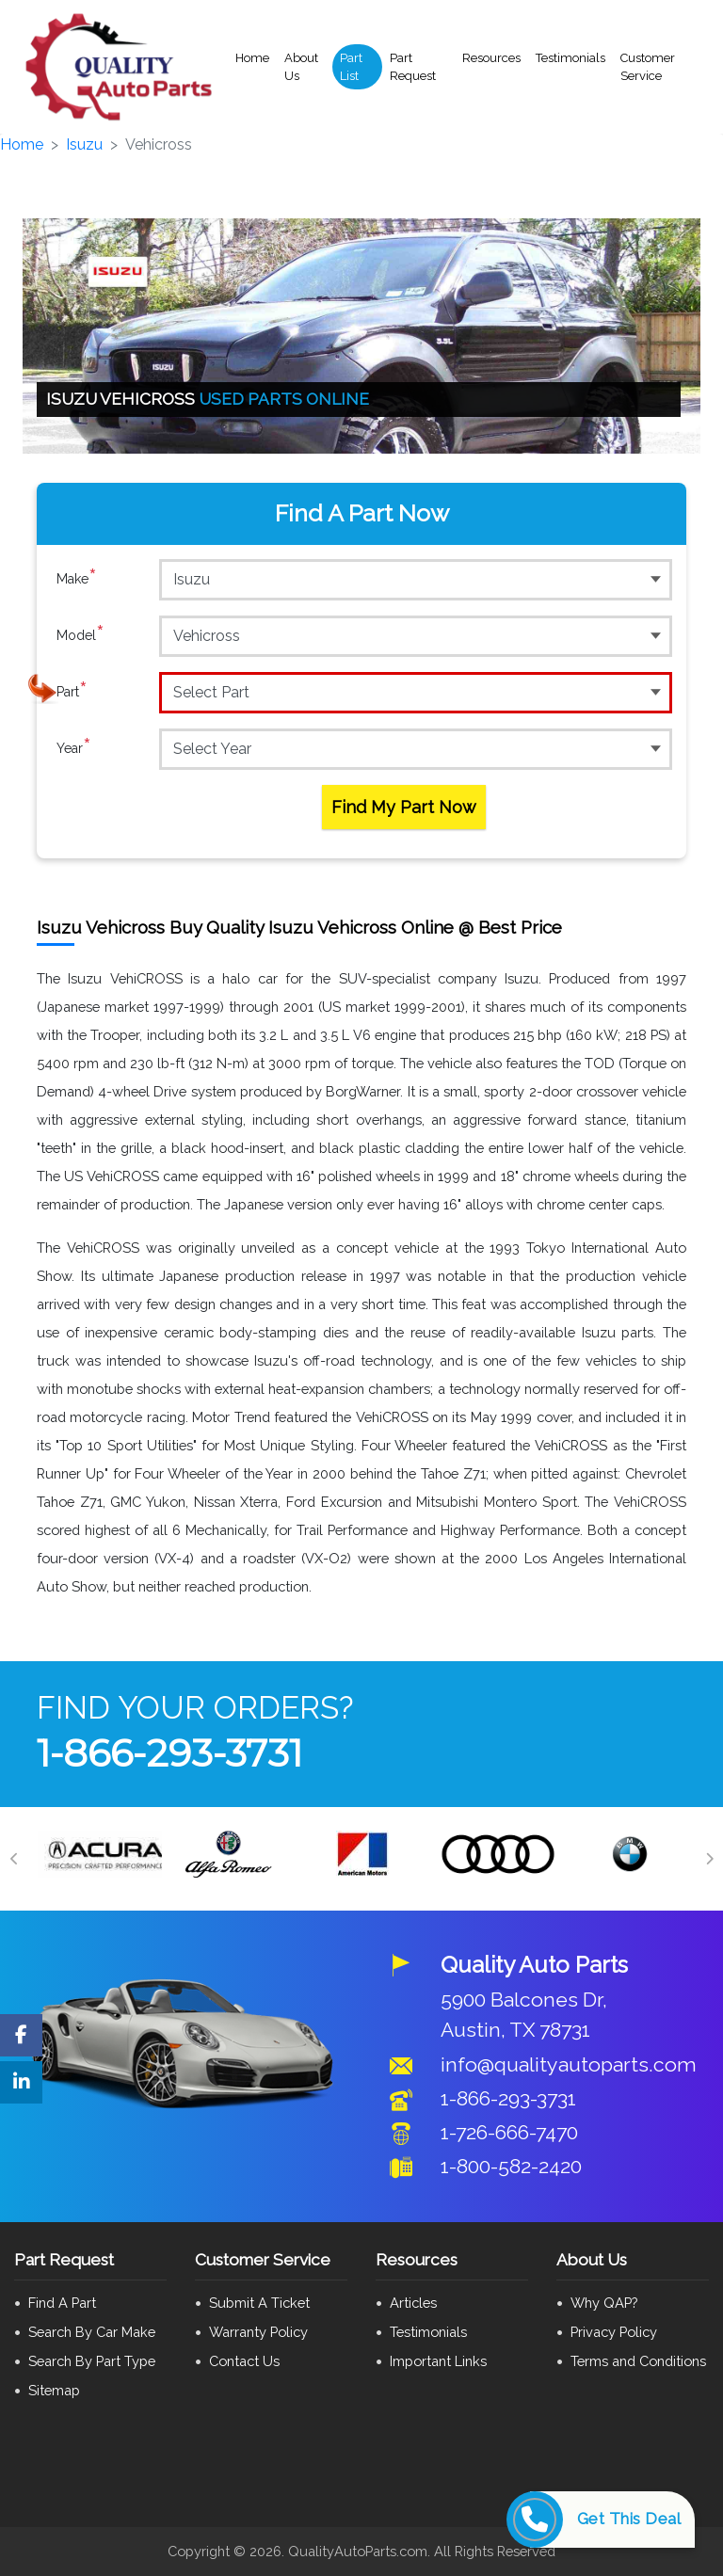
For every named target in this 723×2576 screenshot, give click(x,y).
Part (72, 692)
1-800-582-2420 (511, 2166)
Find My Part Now (403, 807)
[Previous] (14, 1859)
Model (80, 635)
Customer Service (647, 67)
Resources (491, 58)
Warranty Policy (258, 2332)
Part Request (413, 67)
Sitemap (54, 2390)
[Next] (708, 1859)
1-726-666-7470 (509, 2132)
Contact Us (244, 2361)
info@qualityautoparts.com (569, 2064)
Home (252, 58)
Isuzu (84, 144)
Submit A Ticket (259, 2303)
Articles (413, 2303)
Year (73, 748)
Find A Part (62, 2303)
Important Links (438, 2361)
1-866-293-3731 (169, 1753)
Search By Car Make (91, 2332)
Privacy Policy (613, 2332)
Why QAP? (603, 2303)
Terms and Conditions (638, 2361)
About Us (301, 67)
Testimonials (570, 58)
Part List (351, 67)
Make (76, 579)
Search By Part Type (91, 2361)
